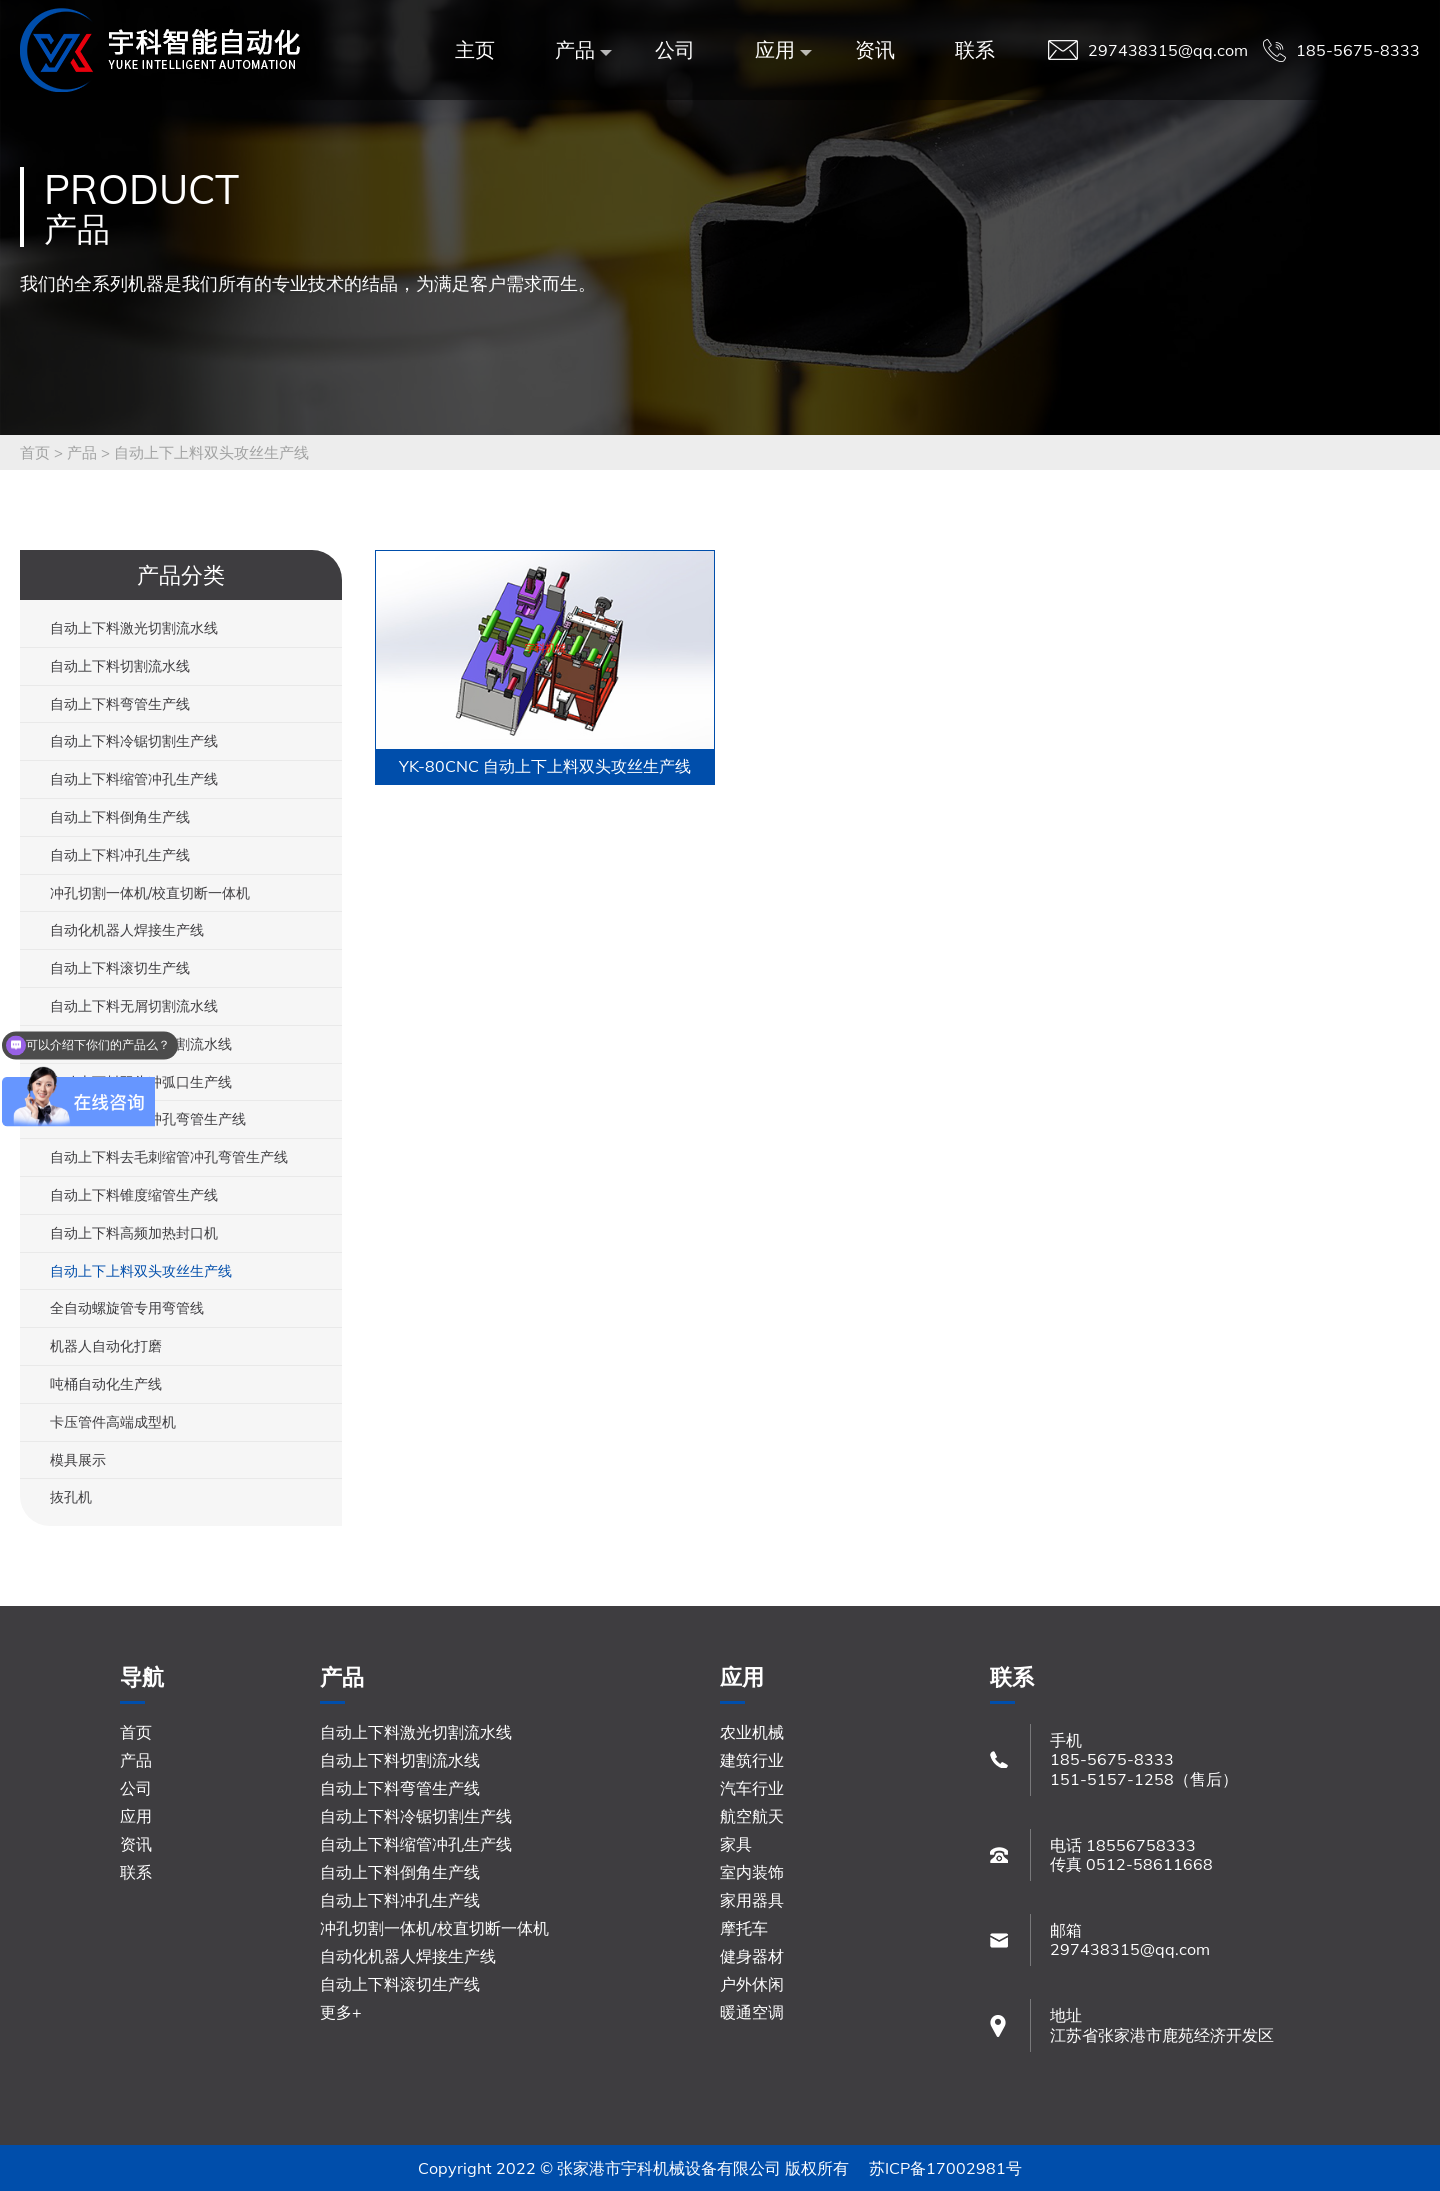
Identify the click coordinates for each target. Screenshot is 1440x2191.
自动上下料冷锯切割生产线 (134, 741)
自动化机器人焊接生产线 (127, 930)
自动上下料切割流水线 (120, 666)
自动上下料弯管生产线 (120, 704)
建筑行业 (752, 1760)
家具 (736, 1844)
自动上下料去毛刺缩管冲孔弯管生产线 (169, 1157)
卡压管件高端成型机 (113, 1422)
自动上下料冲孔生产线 (120, 855)
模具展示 (78, 1460)
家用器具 (752, 1900)
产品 (580, 49)
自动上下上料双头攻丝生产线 (211, 452)
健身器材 (752, 1956)
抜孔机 (71, 1497)
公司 (675, 49)
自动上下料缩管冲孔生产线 (134, 779)
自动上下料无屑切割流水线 (134, 1006)
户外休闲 (752, 1984)
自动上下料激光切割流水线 (134, 628)
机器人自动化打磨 (106, 1346)
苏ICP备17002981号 (945, 2168)
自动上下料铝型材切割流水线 (141, 1044)
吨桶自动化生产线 (106, 1384)
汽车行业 (752, 1788)
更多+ (341, 2012)
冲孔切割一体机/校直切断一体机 (150, 893)
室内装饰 (752, 1872)
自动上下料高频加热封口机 (134, 1233)
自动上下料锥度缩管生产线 (134, 1195)
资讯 (875, 49)
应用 (780, 49)
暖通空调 (752, 2012)
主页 (475, 49)
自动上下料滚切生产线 (120, 968)
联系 (975, 49)
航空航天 (752, 1816)
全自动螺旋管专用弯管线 (127, 1308)
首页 (35, 452)
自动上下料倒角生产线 (120, 817)
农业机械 (752, 1732)
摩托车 (744, 1928)
